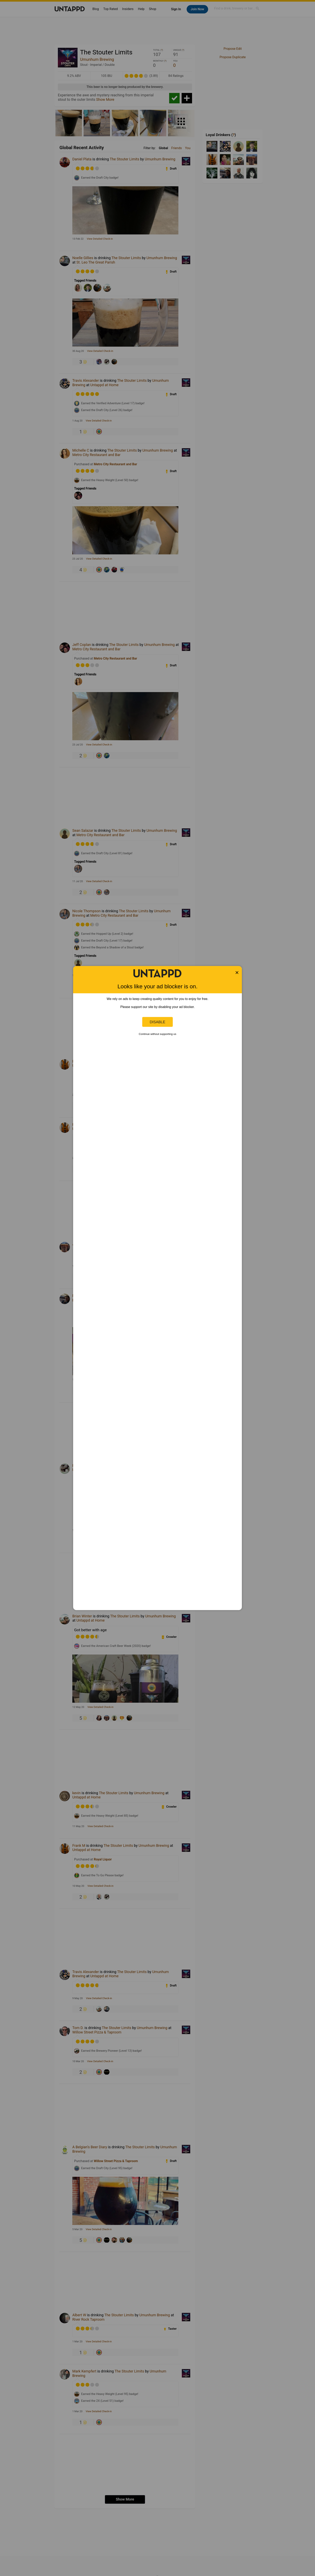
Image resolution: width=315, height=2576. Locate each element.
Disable (157, 1022)
